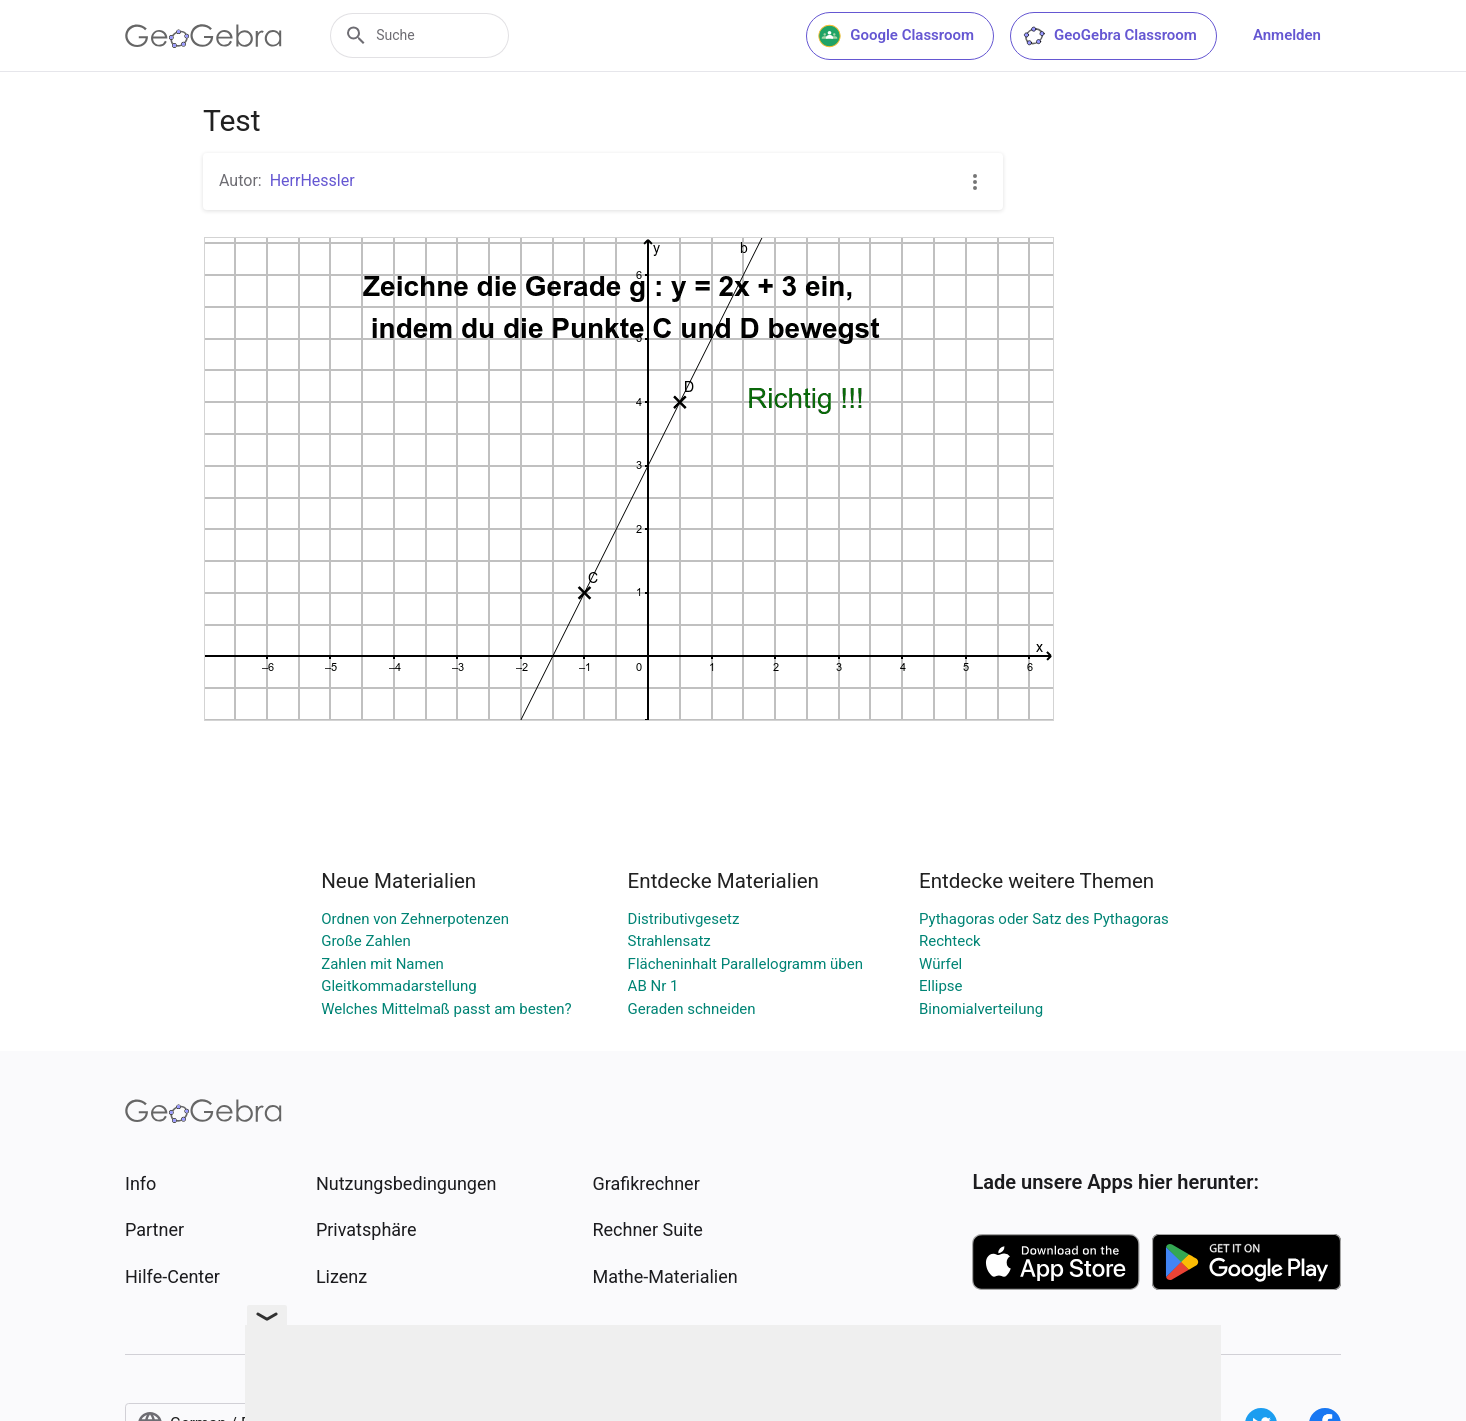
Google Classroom (896, 36)
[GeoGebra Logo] (203, 36)
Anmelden (1287, 35)
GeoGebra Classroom (1109, 36)
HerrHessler (312, 180)
